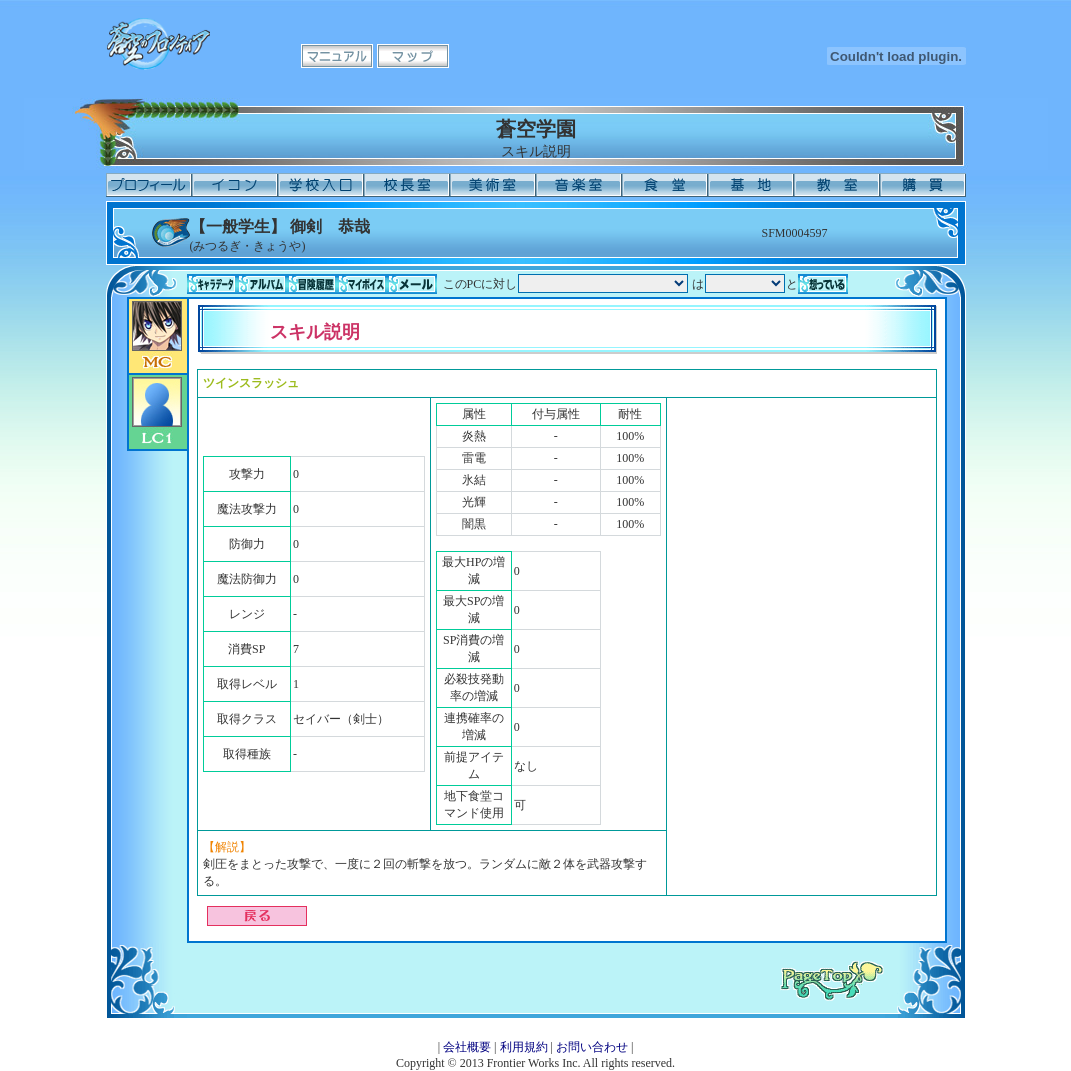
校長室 (407, 185)
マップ (413, 56)
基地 (751, 185)
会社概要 (467, 1047)
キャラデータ (212, 284)
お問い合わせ (592, 1047)
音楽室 (579, 185)
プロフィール (149, 185)
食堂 (665, 185)
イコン (235, 185)
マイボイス (362, 284)
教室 (837, 185)
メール (412, 284)
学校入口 (321, 185)
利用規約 (524, 1047)
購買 (923, 185)
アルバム (262, 284)
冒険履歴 (312, 284)
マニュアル (337, 56)
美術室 (493, 185)
